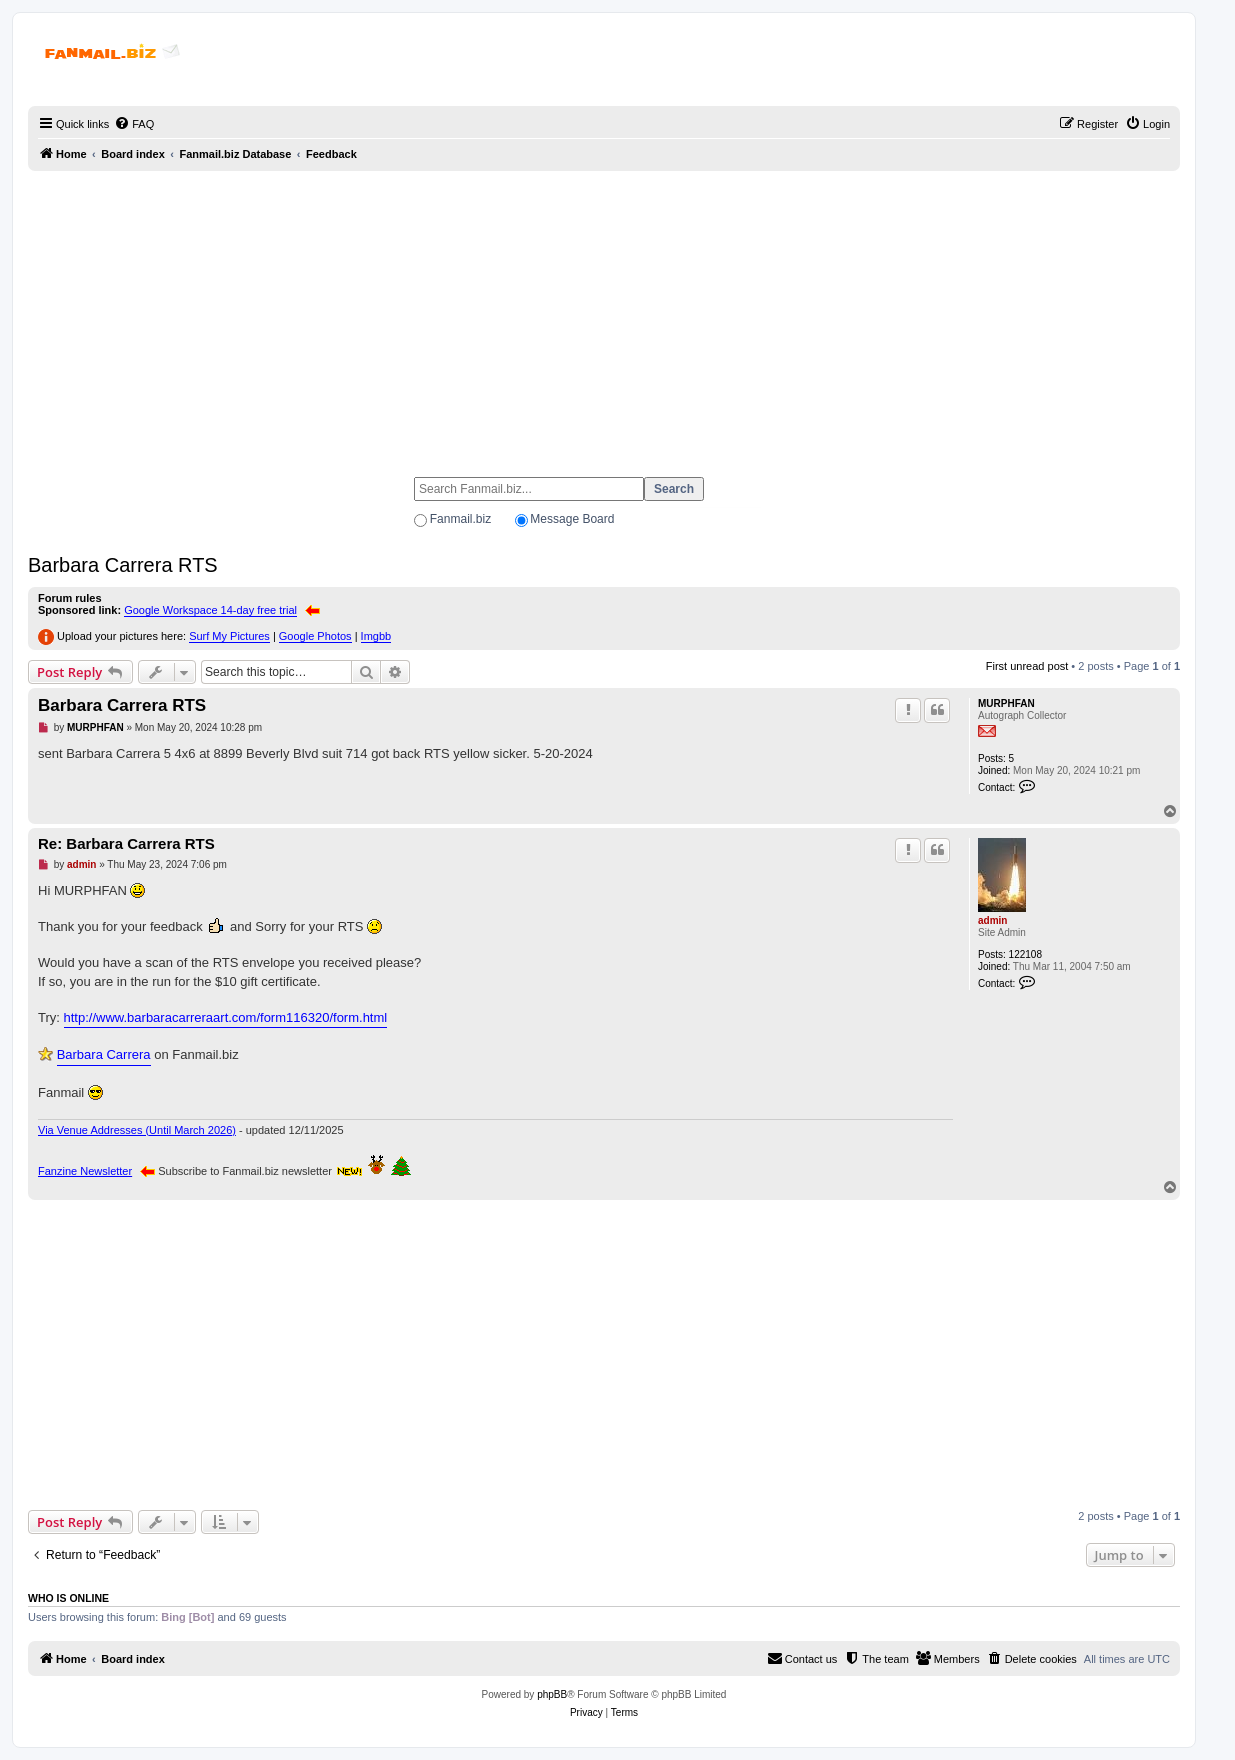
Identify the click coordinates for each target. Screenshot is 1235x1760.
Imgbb (376, 636)
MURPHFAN (1006, 703)
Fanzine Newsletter (85, 1171)
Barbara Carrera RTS (123, 565)
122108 (1025, 954)
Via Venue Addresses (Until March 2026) (137, 1130)
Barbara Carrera (104, 1054)
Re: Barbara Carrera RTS (126, 843)
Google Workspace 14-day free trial (210, 610)
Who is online (68, 1598)
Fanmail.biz (460, 519)
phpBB (552, 1694)
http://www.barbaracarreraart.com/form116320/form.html (226, 1017)
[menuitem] (134, 124)
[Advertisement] (604, 315)
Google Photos (315, 636)
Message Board (572, 519)
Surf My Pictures (229, 636)
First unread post (1027, 666)
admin (992, 920)
